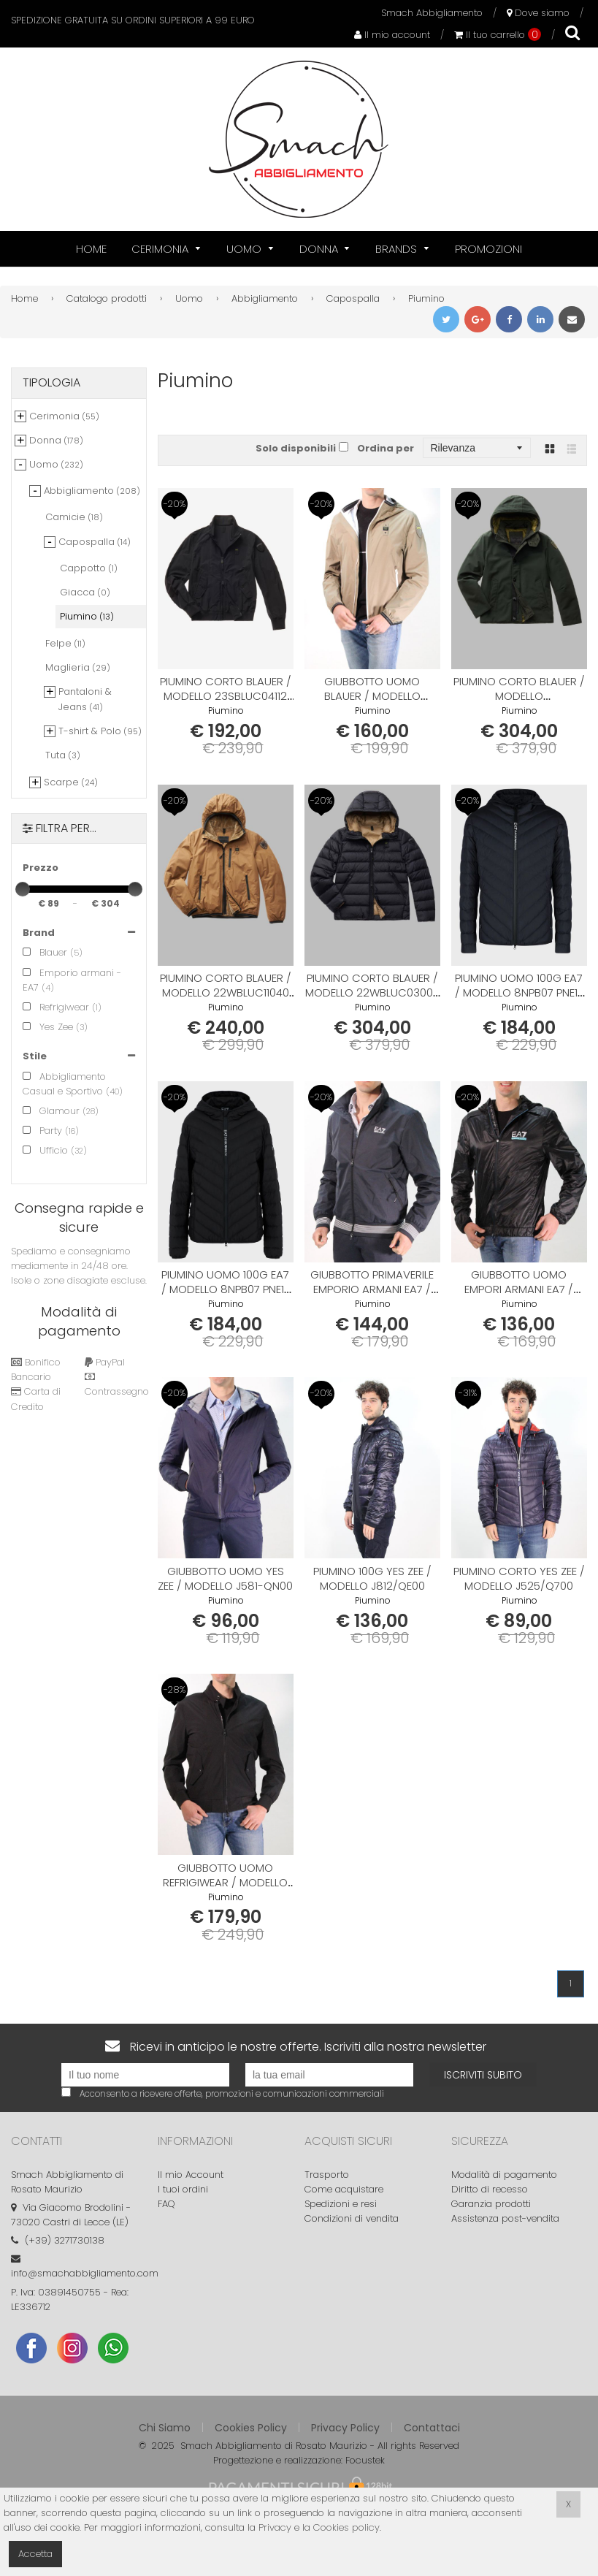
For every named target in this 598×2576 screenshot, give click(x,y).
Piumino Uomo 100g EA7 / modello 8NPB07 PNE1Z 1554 (519, 992)
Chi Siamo (165, 2427)
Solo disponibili (296, 448)
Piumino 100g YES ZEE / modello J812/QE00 (372, 1578)
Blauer (45, 952)
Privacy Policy (345, 2427)
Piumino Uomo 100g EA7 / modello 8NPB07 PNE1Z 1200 (225, 1289)
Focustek (365, 2460)
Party (42, 1131)
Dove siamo (538, 13)
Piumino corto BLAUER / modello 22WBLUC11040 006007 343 (225, 992)
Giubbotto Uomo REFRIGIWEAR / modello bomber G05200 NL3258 (225, 1882)
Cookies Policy (251, 2427)
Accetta (35, 2554)
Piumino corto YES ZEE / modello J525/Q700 (519, 1578)
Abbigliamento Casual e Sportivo (64, 1084)
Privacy (274, 2527)
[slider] (22, 889)
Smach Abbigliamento (432, 13)
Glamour (51, 1111)
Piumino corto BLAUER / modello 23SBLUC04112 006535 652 (225, 696)
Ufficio (45, 1150)
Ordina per (385, 448)
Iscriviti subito (483, 2075)
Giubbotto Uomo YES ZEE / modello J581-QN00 (225, 1578)
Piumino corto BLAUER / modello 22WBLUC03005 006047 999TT (372, 992)
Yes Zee (48, 1027)
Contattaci (432, 2427)
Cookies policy (346, 2527)
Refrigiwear (56, 1007)
